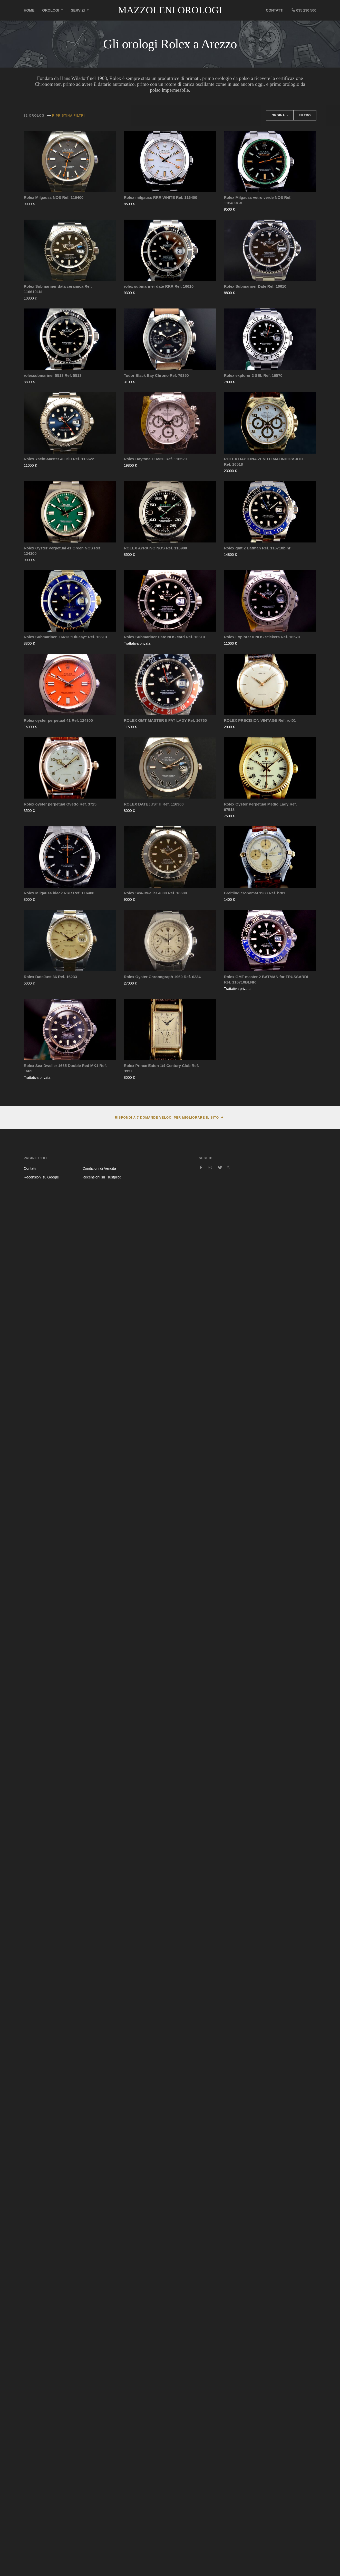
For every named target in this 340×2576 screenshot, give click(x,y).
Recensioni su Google (41, 1177)
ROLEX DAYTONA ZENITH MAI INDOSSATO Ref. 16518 (263, 461)
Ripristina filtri (68, 115)
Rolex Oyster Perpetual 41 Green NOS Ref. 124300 (63, 551)
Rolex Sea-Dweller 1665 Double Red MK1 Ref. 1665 (65, 1068)
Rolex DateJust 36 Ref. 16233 (50, 977)
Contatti (275, 10)
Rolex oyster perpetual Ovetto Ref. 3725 (60, 804)
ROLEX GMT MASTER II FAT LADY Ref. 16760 (165, 720)
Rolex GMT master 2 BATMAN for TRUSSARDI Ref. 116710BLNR (266, 979)
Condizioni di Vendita (99, 1168)
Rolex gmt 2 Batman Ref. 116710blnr (257, 548)
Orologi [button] (51, 10)
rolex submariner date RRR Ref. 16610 (158, 286)
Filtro (305, 115)
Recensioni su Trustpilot (101, 1177)
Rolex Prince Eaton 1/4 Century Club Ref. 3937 (161, 1068)
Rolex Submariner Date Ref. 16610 (255, 286)
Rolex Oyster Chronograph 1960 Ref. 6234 (162, 977)
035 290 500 (303, 10)
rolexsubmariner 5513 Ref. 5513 (53, 375)
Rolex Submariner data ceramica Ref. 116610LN (58, 289)
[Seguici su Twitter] (219, 1167)
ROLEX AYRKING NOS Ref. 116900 (155, 548)
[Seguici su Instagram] (210, 1167)
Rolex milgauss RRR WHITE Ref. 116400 (160, 197)
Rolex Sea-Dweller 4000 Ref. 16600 (155, 893)
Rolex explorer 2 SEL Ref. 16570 (253, 375)
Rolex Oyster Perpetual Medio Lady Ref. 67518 (260, 807)
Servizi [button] (78, 10)
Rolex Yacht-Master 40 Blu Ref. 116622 (59, 459)
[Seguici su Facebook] (201, 1167)
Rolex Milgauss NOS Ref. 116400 (54, 197)
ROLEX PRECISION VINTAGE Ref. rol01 (260, 720)
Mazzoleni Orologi (170, 10)
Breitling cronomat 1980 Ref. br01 (254, 893)
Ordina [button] (278, 115)
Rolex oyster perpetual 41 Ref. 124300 (58, 720)
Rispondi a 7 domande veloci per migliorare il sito (167, 1117)
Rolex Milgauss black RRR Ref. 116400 (59, 893)
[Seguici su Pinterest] (228, 1167)
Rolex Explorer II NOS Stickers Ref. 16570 (262, 637)
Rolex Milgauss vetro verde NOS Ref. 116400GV (257, 200)
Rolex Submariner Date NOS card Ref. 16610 (164, 637)
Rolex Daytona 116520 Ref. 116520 (155, 459)
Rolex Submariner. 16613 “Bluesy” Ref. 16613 (65, 637)
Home (29, 10)
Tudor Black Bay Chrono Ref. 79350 (156, 375)
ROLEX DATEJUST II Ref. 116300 (153, 804)
